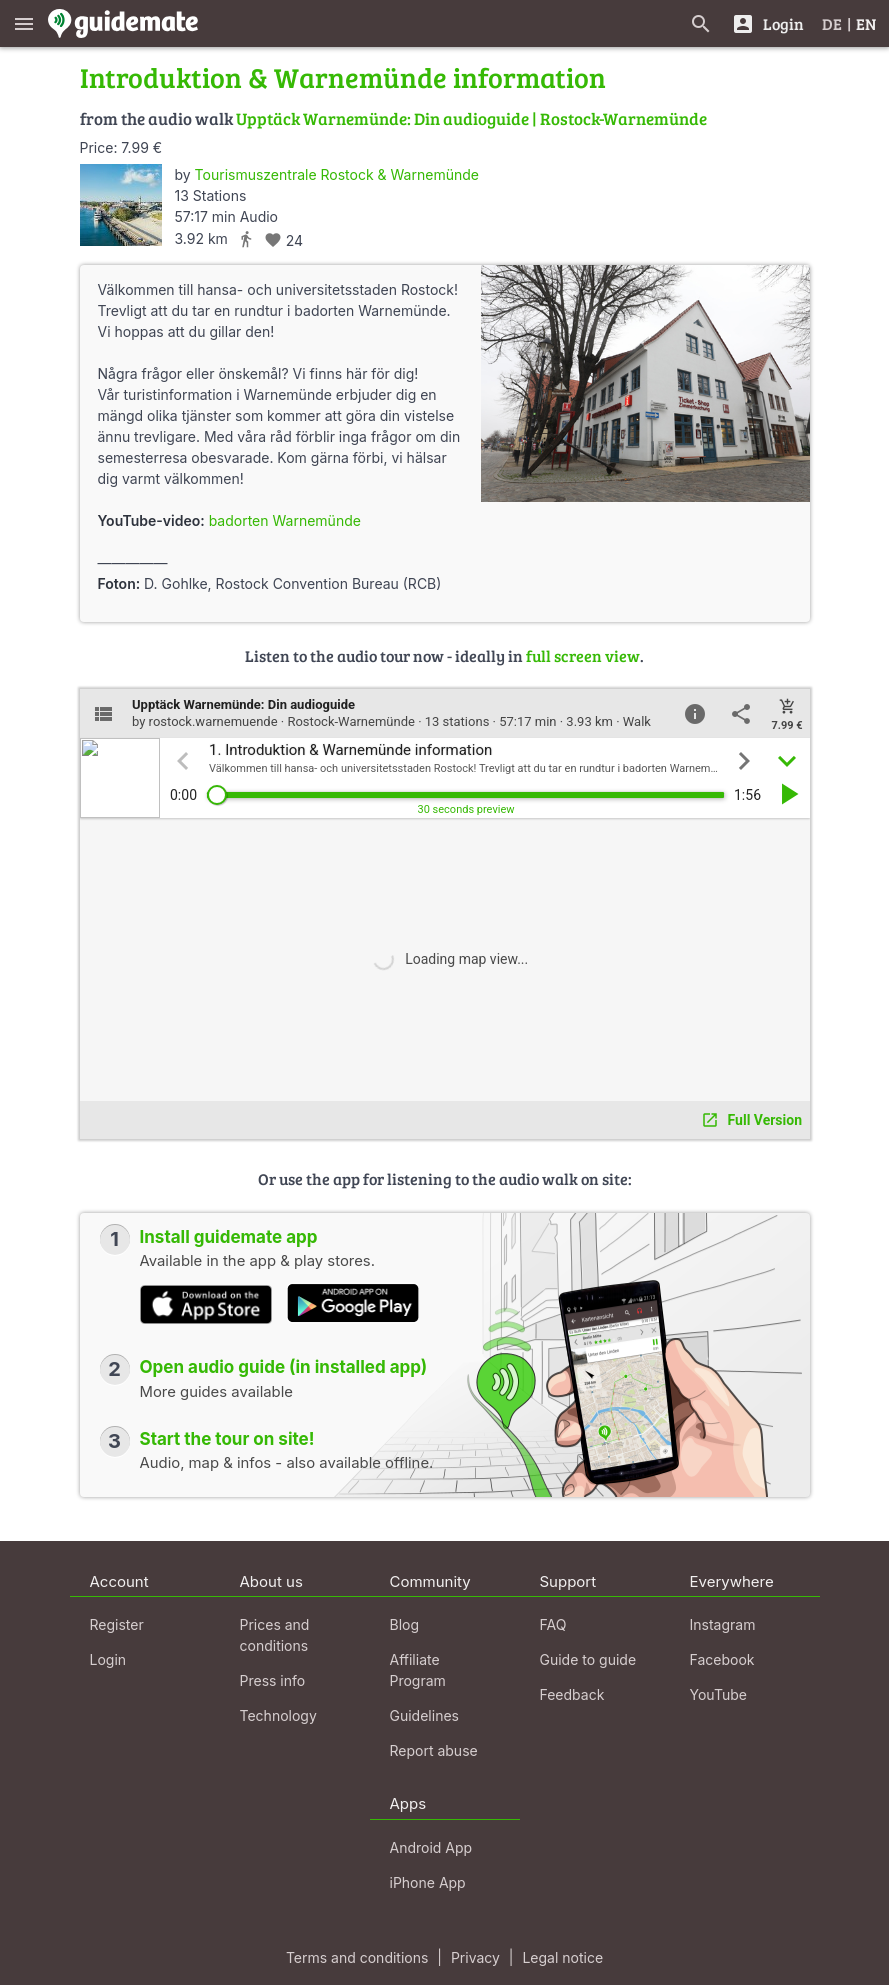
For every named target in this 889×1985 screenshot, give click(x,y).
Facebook (722, 1659)
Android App (431, 1847)
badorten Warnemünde (285, 520)
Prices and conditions (275, 1635)
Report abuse (434, 1750)
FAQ (553, 1624)
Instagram (723, 1624)
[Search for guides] (701, 23)
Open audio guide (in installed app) (284, 1367)
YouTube (718, 1694)
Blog (405, 1624)
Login (108, 1659)
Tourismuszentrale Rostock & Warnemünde (337, 174)
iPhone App (428, 1882)
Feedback (572, 1694)
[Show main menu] (24, 23)
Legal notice (562, 1957)
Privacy (475, 1957)
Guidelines (424, 1715)
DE (832, 23)
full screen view (583, 655)
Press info (273, 1680)
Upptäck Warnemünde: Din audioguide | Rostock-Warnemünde (471, 118)
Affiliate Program (418, 1670)
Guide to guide (588, 1659)
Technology (278, 1715)
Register (117, 1624)
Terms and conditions (357, 1957)
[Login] (767, 23)
